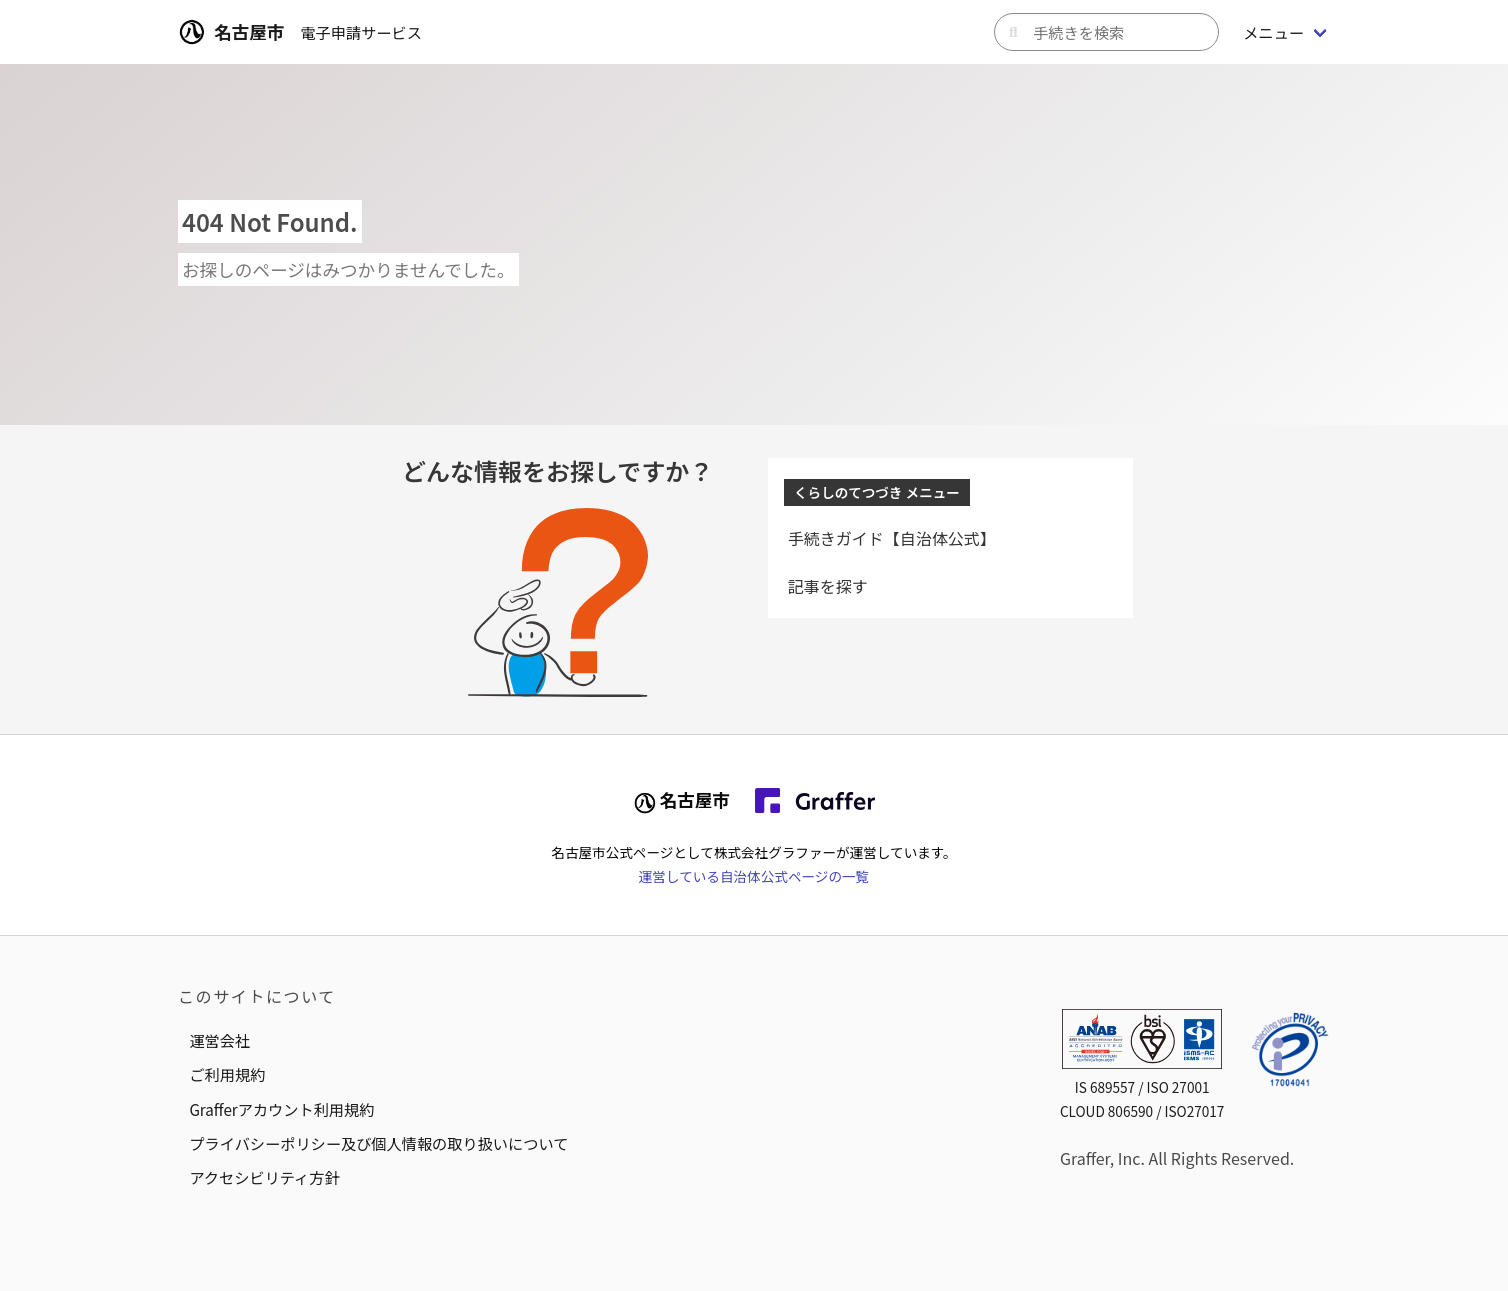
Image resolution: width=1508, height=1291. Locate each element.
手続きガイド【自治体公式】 (892, 538)
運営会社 (219, 1040)
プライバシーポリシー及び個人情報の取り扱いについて (378, 1143)
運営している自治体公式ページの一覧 (754, 876)
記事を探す (828, 586)
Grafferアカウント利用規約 (281, 1109)
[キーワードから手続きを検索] (1106, 32)
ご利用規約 (227, 1074)
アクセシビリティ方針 (264, 1177)
